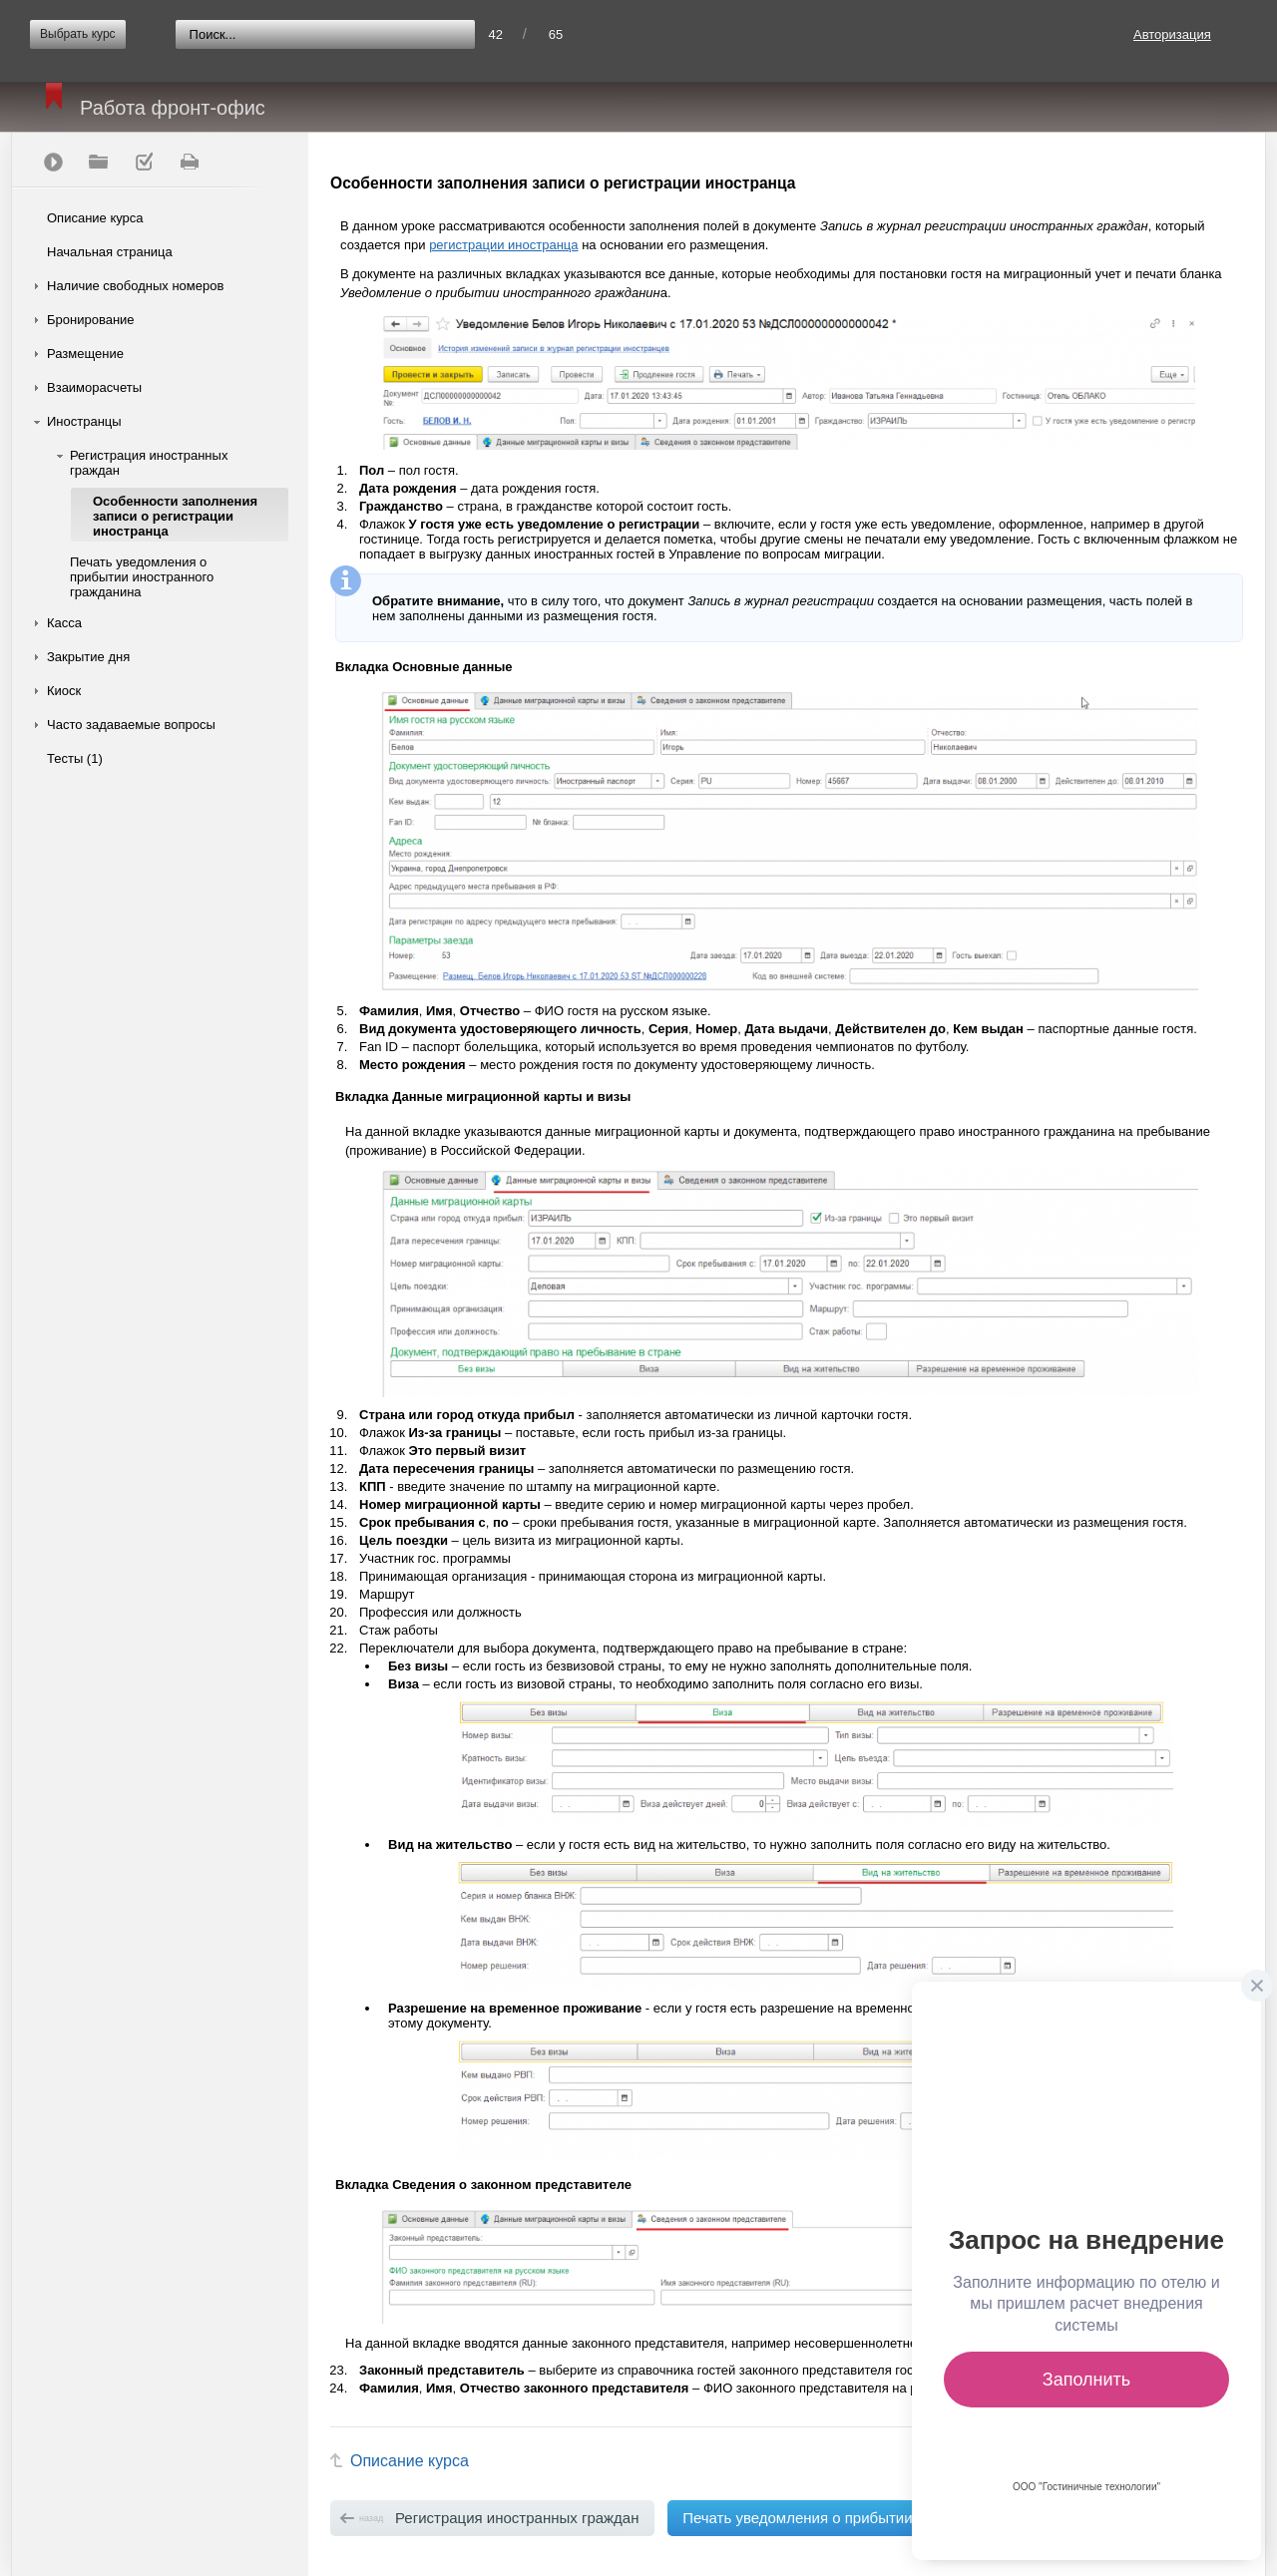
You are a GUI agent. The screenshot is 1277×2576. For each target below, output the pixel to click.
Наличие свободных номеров (135, 285)
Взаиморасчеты (94, 387)
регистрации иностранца (503, 244)
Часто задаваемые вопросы (131, 724)
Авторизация (1172, 34)
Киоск (64, 690)
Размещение (85, 353)
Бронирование (91, 319)
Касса (64, 622)
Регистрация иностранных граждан (148, 463)
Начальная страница (110, 251)
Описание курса (95, 217)
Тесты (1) (75, 758)
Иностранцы (84, 421)
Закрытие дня (88, 656)
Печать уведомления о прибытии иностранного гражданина (141, 576)
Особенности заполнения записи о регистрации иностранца (175, 516)
